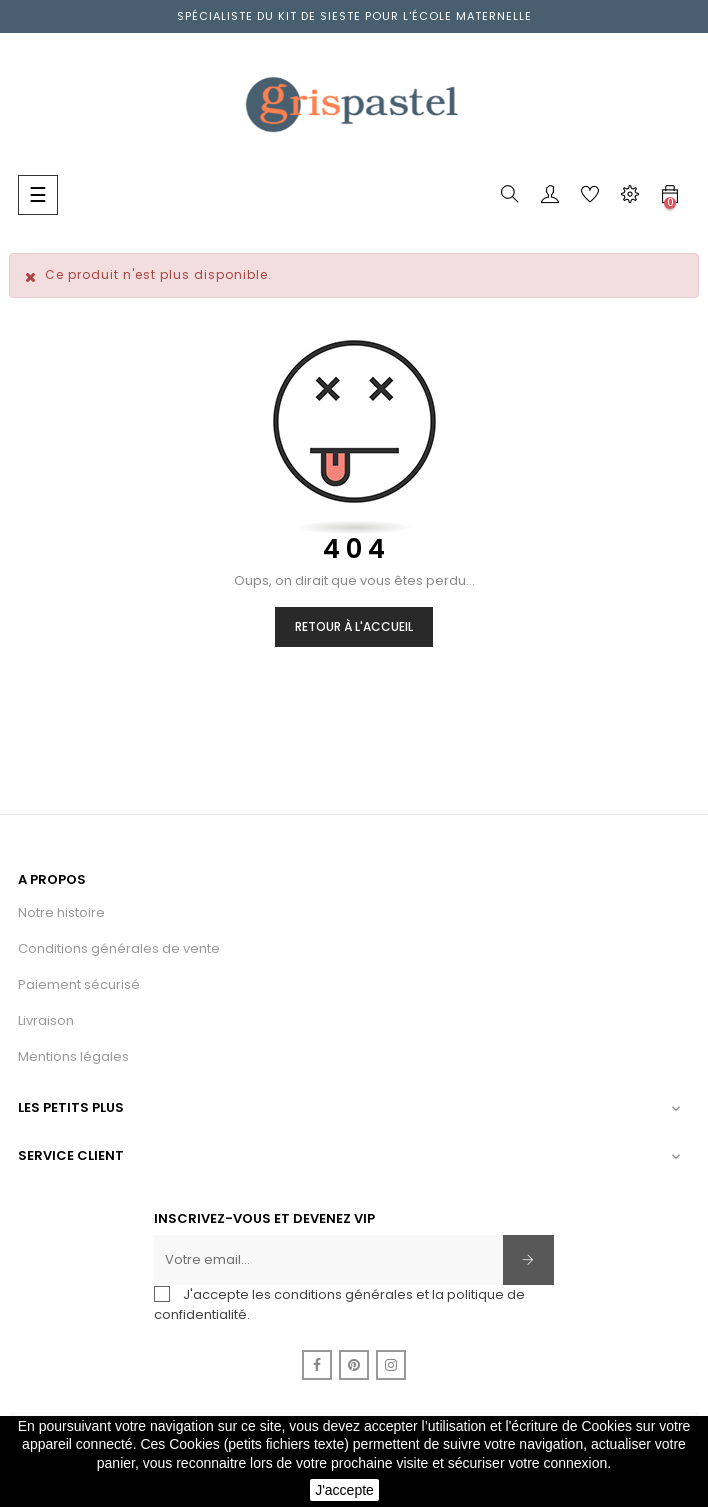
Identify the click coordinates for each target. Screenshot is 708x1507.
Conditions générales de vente (119, 948)
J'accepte (344, 1490)
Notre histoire (61, 912)
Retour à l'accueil (354, 626)
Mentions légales (73, 1056)
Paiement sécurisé (79, 984)
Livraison (46, 1020)
